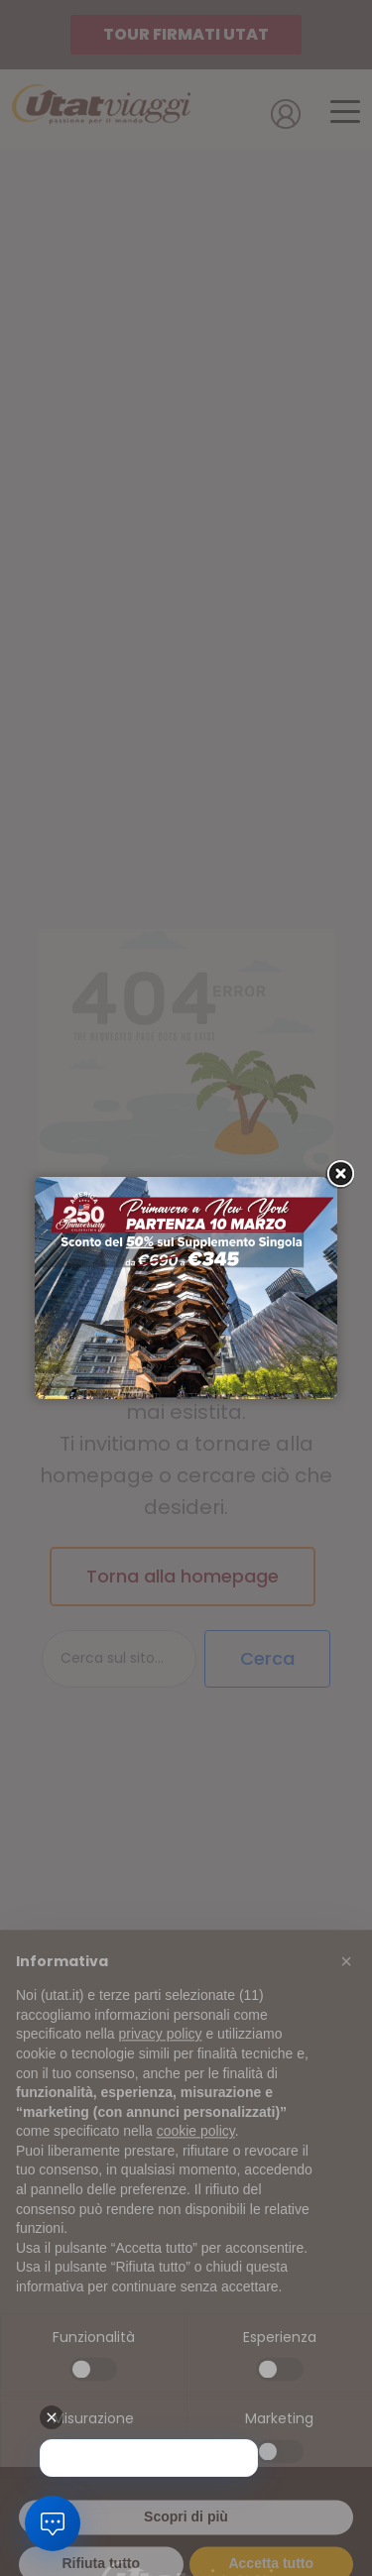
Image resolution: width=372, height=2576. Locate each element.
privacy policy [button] (160, 2050)
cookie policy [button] (196, 2148)
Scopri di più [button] (186, 2532)
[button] (346, 1978)
